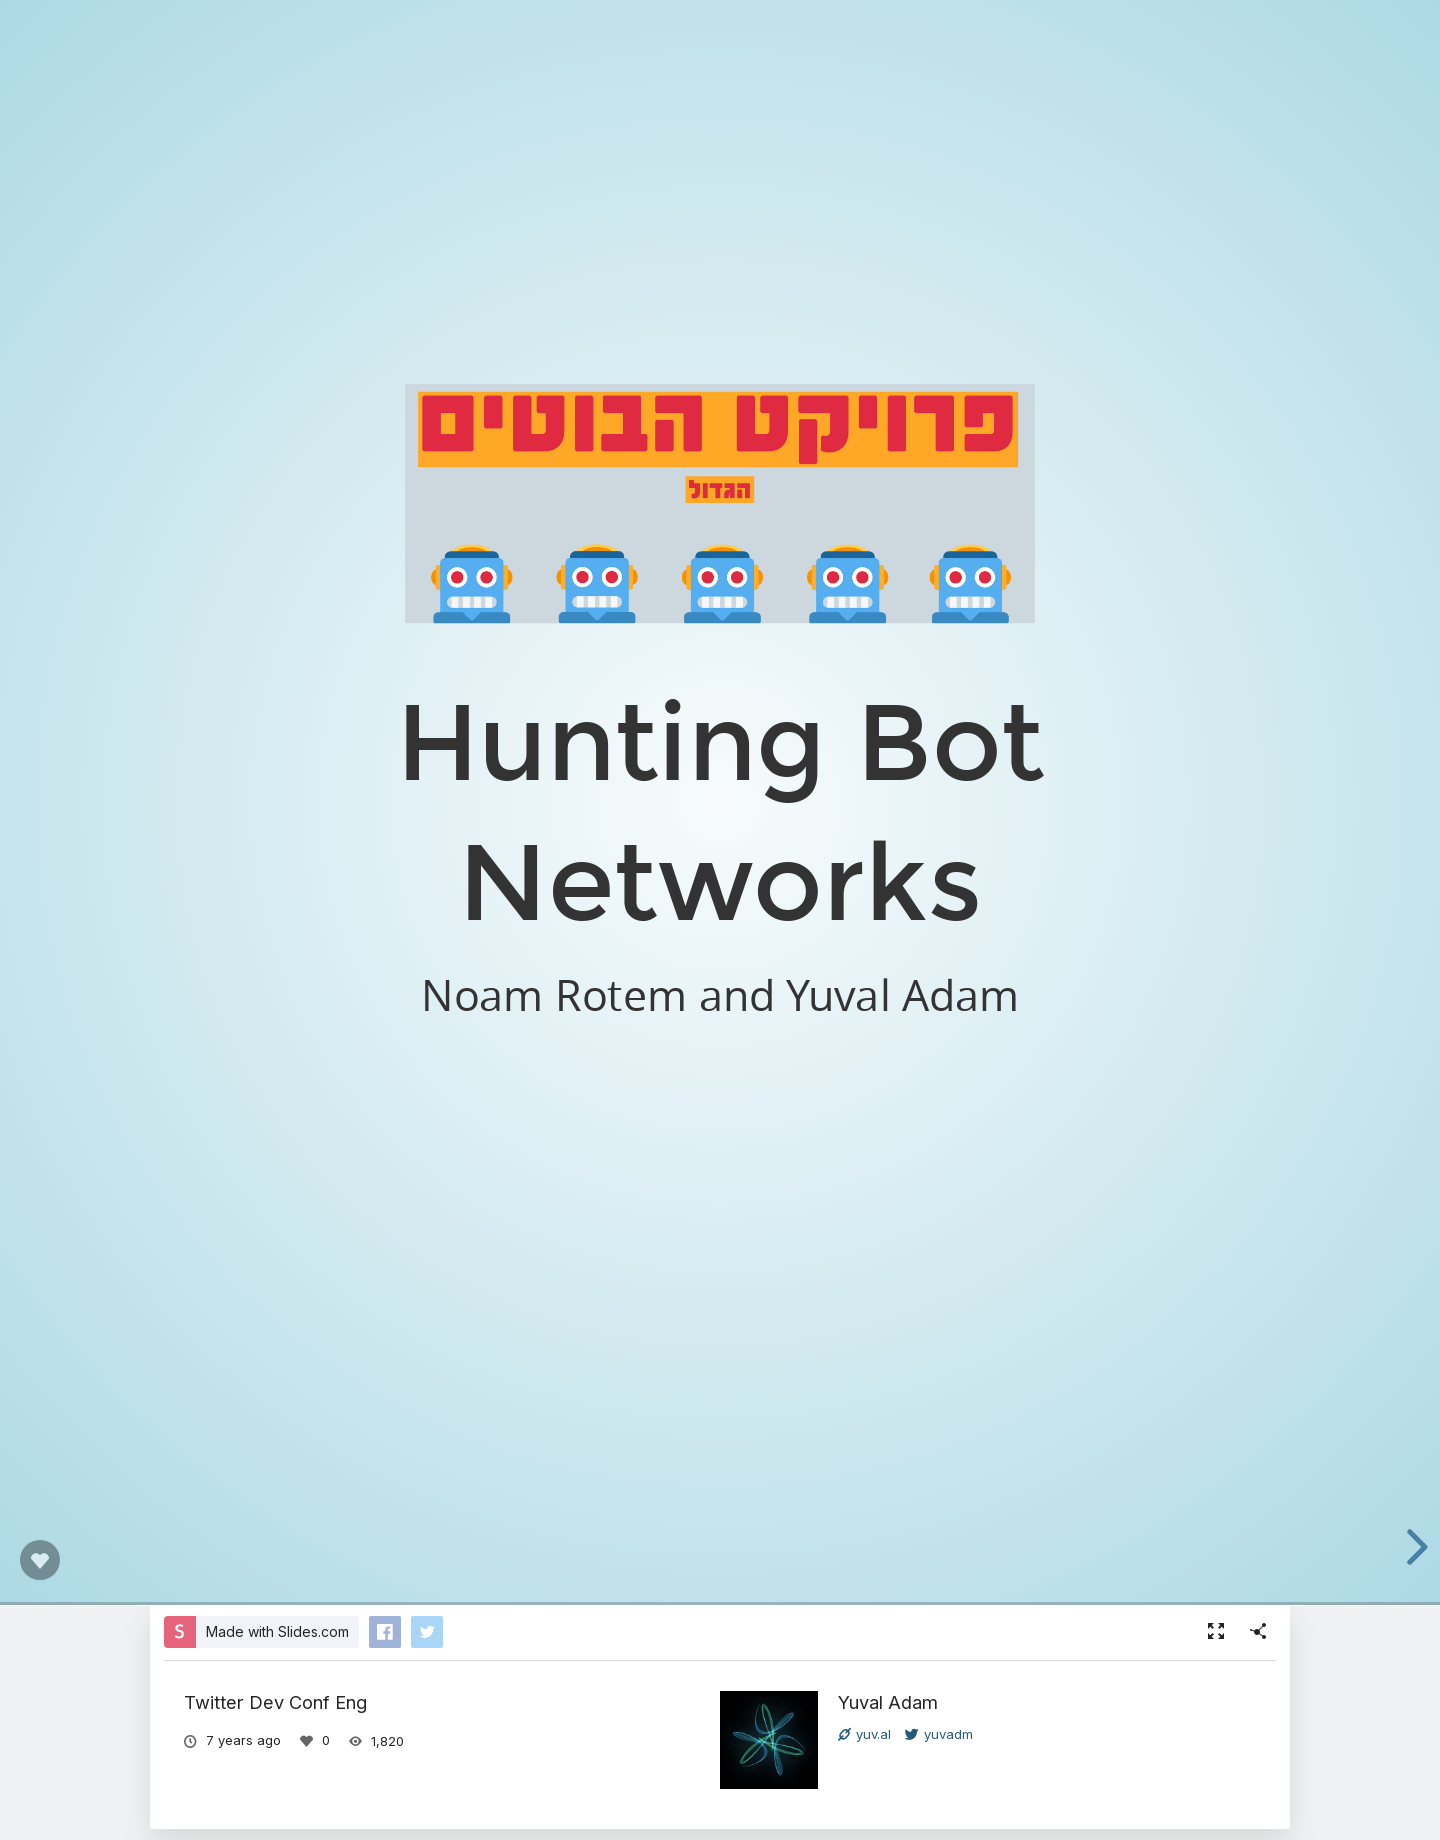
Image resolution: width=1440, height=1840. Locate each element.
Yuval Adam (888, 1702)
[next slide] (1413, 1547)
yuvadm (939, 1734)
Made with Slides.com (277, 1631)
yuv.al (864, 1734)
